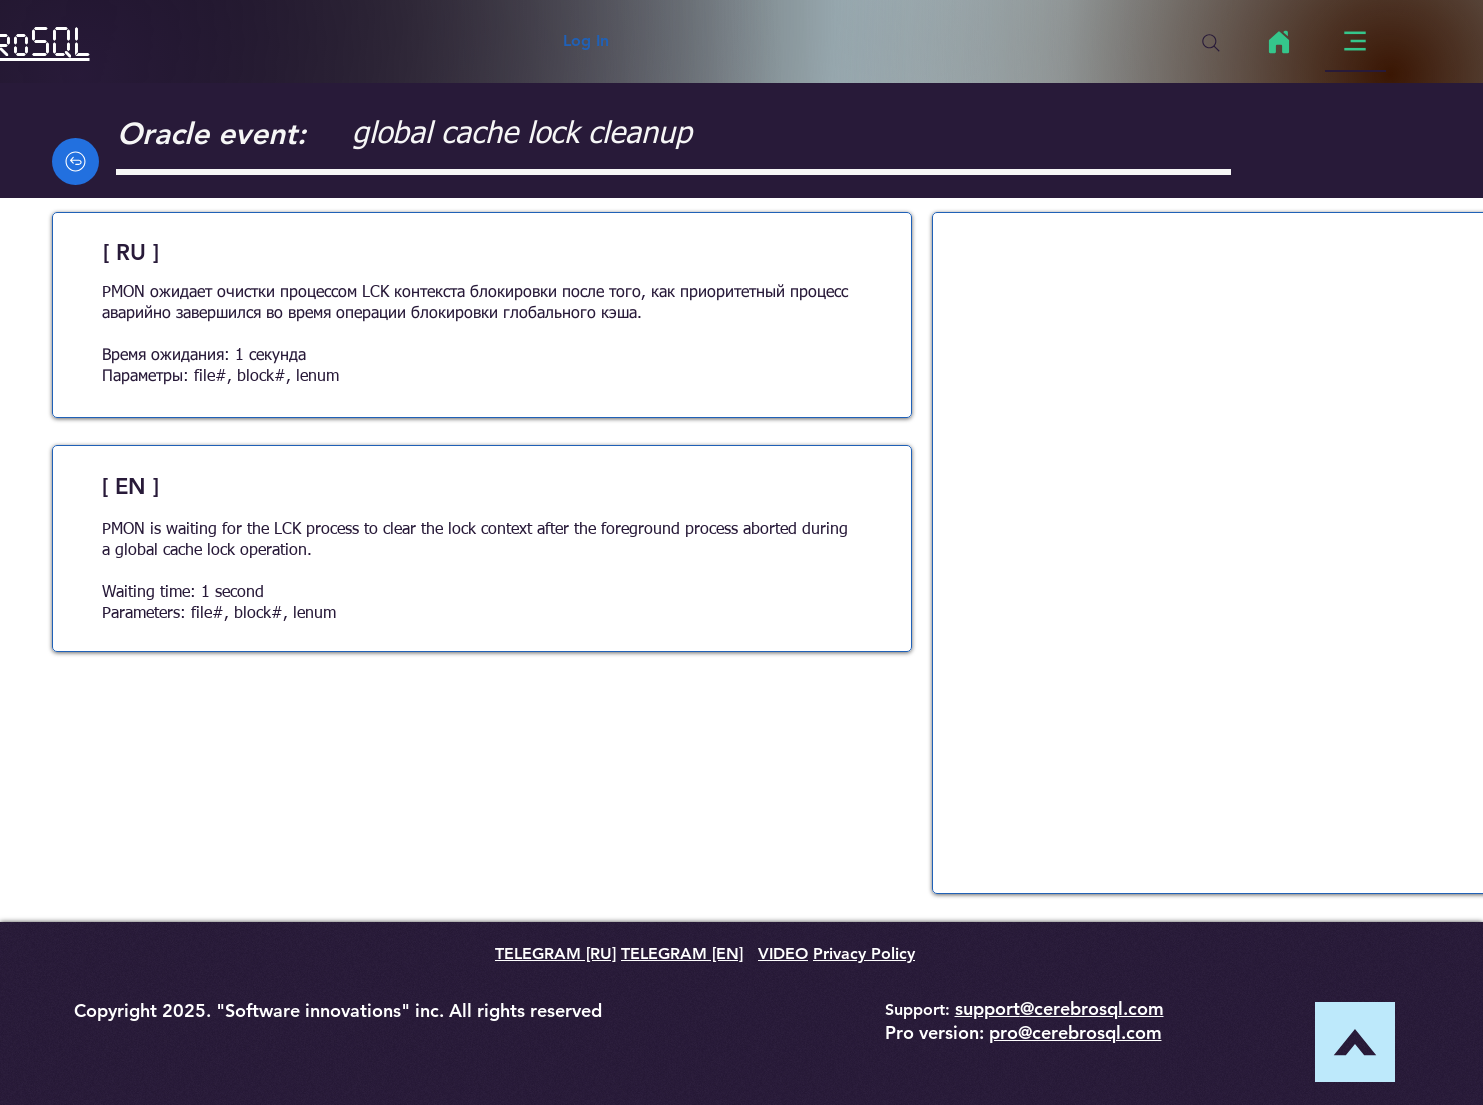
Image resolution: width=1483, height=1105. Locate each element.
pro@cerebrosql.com (1075, 1032)
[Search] (1211, 43)
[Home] (1279, 42)
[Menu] (1355, 41)
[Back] (75, 161)
